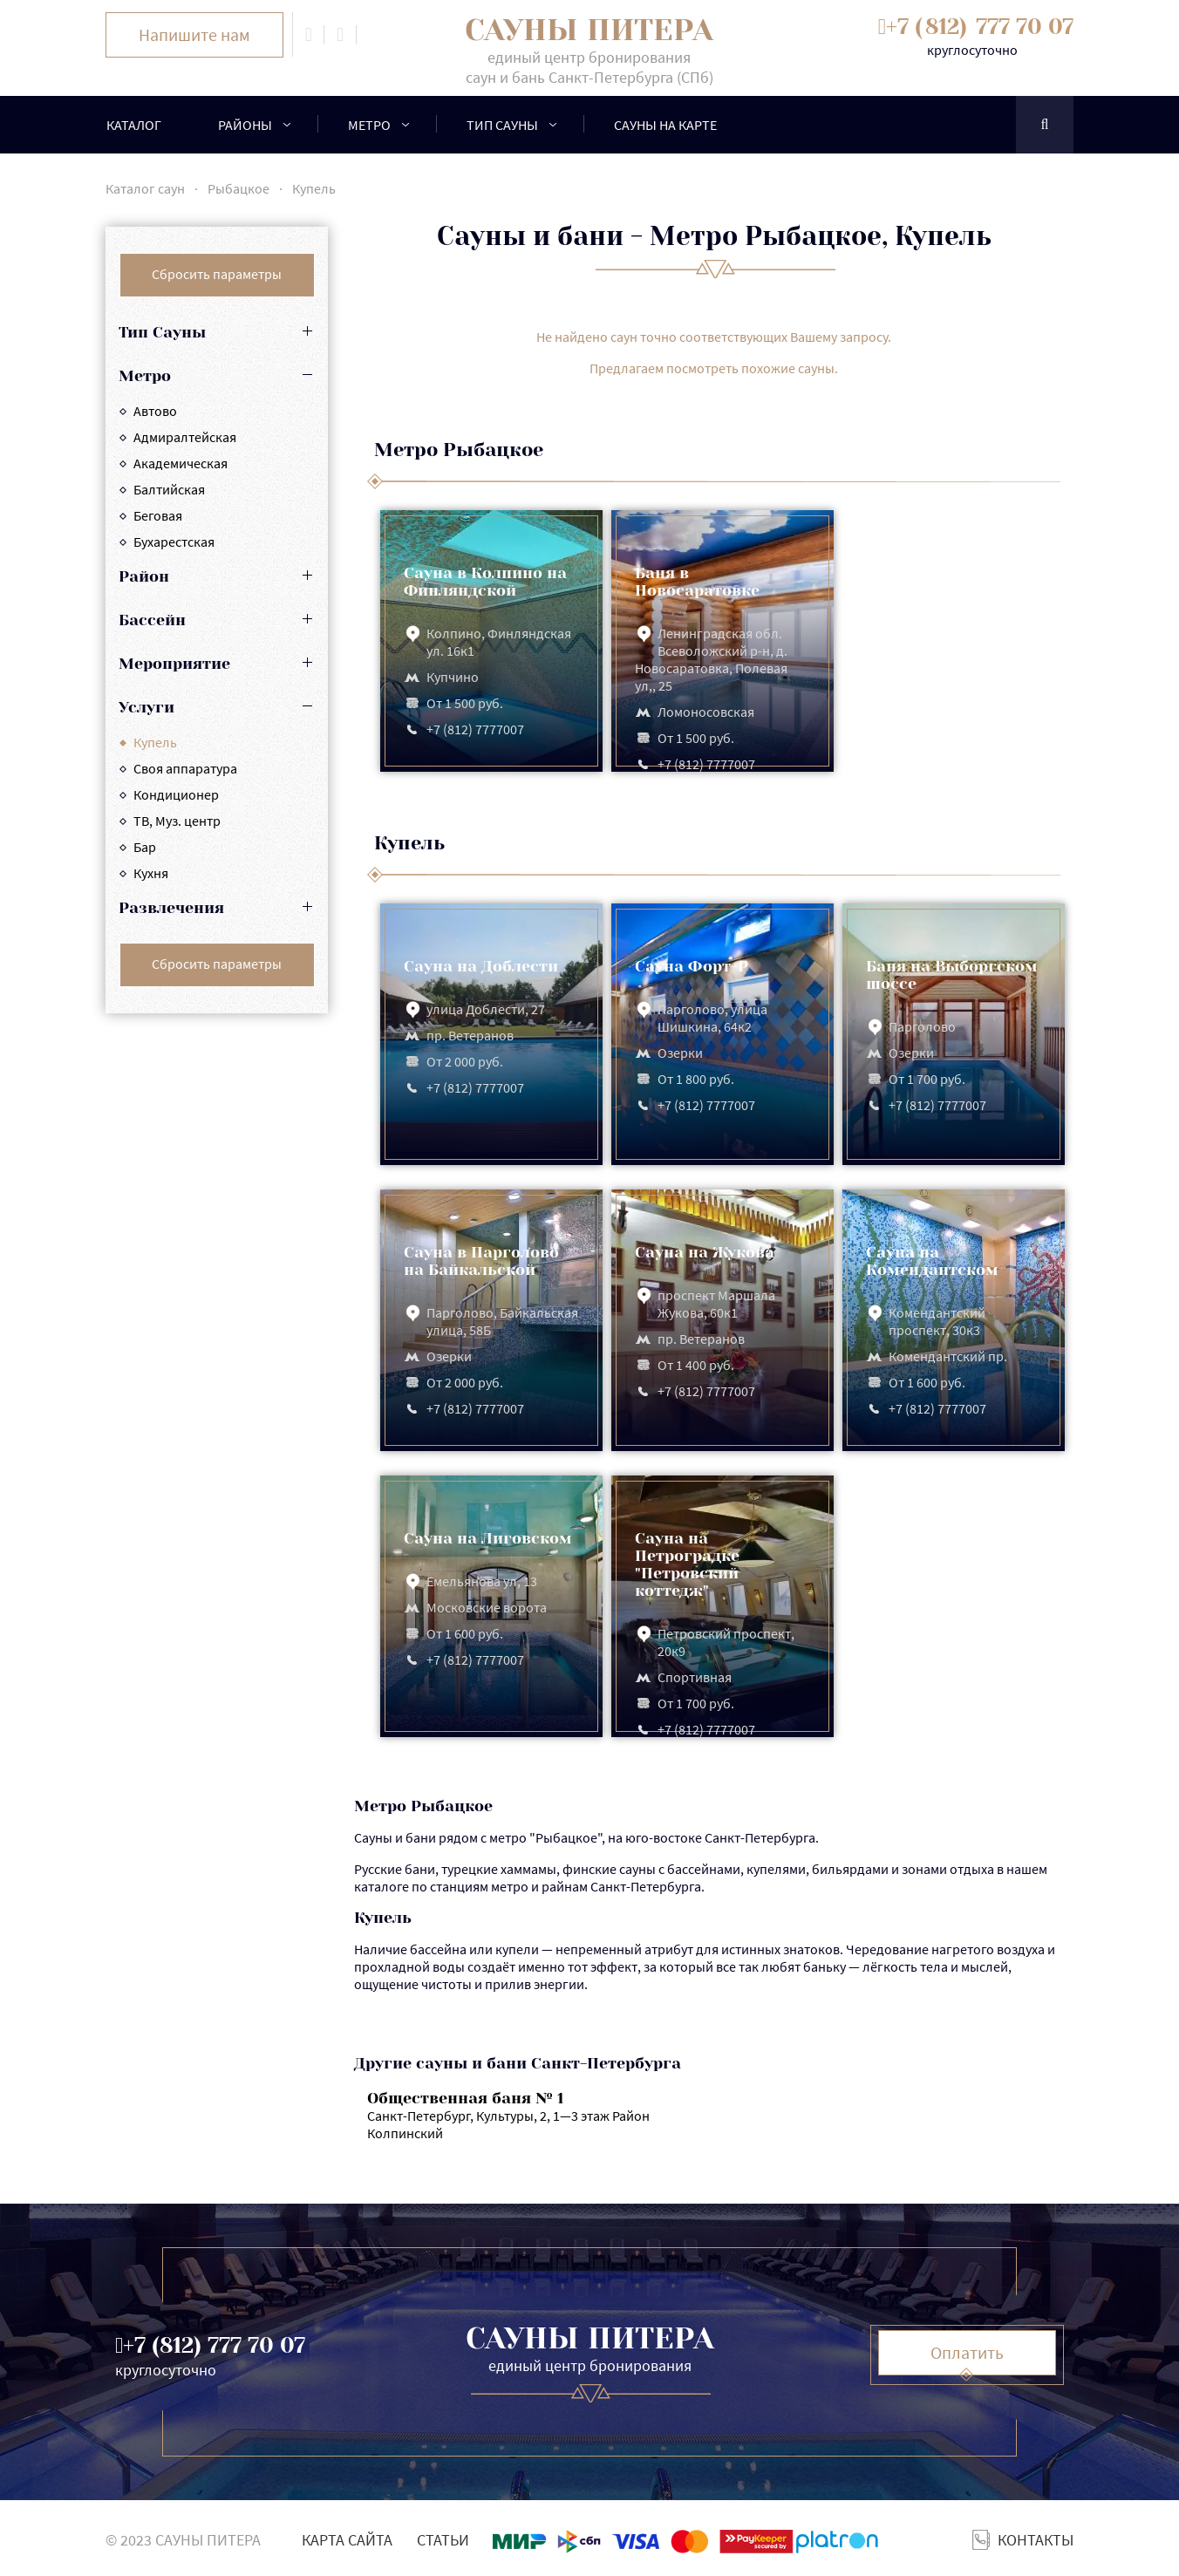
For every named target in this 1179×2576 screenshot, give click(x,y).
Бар (144, 846)
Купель (155, 742)
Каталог (133, 124)
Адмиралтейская (184, 437)
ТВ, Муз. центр (177, 820)
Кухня (150, 873)
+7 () (979, 26)
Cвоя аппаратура (185, 768)
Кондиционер (176, 794)
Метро (369, 124)
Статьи (443, 2540)
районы (245, 124)
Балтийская (169, 489)
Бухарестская (174, 541)
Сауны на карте (665, 124)
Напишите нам (194, 34)
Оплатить (967, 2352)
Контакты (1035, 2540)
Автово (155, 410)
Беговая (157, 515)
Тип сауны (502, 124)
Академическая (180, 463)
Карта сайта (347, 2540)
